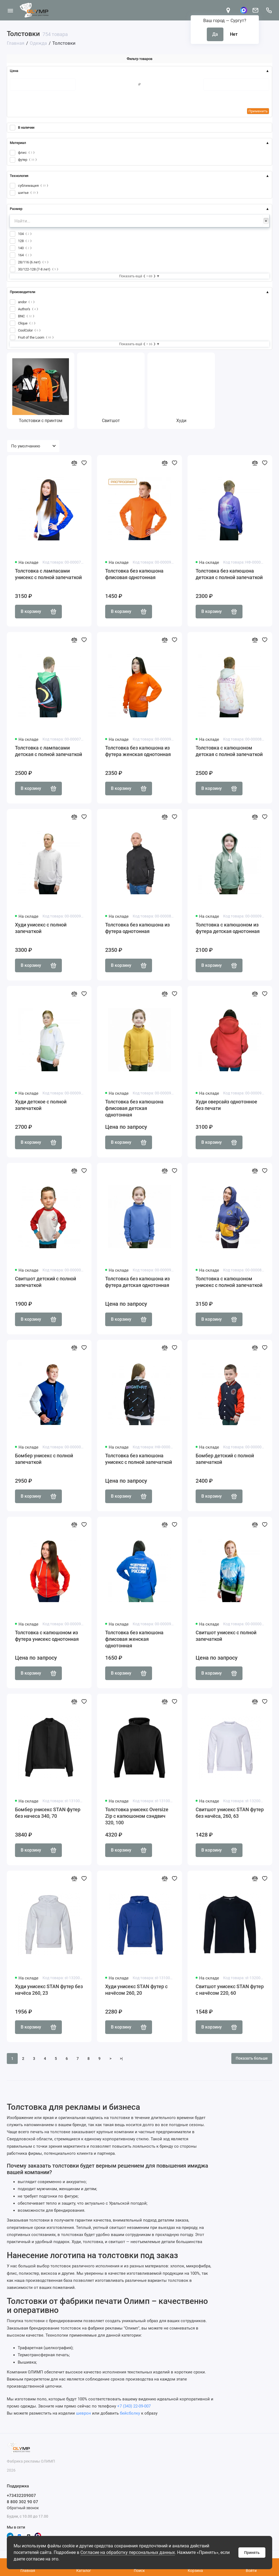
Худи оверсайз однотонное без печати (226, 1105)
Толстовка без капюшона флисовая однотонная (134, 574)
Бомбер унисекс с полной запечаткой (44, 1459)
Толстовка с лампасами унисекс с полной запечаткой (48, 574)
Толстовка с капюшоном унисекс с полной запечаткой (229, 1282)
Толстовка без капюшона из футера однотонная (137, 928)
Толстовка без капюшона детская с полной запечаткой (229, 574)
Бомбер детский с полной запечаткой (225, 1459)
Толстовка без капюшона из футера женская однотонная (138, 751)
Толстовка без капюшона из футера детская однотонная (137, 1282)
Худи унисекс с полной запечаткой (40, 928)
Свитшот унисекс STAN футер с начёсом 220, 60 (230, 1990)
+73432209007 (21, 2495)
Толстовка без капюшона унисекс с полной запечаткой (138, 1459)
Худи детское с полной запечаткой (40, 1105)
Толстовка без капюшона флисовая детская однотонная (134, 1108)
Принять (252, 2552)
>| (121, 2058)
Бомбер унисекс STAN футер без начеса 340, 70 (47, 1813)
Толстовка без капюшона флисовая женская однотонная (134, 1639)
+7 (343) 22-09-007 (134, 2406)
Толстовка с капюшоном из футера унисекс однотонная (47, 1636)
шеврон (83, 2413)
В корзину (38, 611)
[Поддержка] (269, 10)
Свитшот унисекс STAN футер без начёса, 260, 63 (230, 1813)
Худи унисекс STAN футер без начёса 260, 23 (49, 1990)
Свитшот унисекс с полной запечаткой (226, 1636)
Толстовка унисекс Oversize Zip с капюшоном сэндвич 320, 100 (136, 1816)
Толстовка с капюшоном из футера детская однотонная (228, 928)
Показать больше (252, 2058)
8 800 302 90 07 (22, 2501)
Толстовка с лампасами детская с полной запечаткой (48, 751)
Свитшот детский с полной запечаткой (45, 1282)
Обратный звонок (23, 2508)
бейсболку (130, 2413)
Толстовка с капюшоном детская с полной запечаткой (229, 751)
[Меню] (10, 10)
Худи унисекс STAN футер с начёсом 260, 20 (136, 1990)
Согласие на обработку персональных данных (127, 2552)
